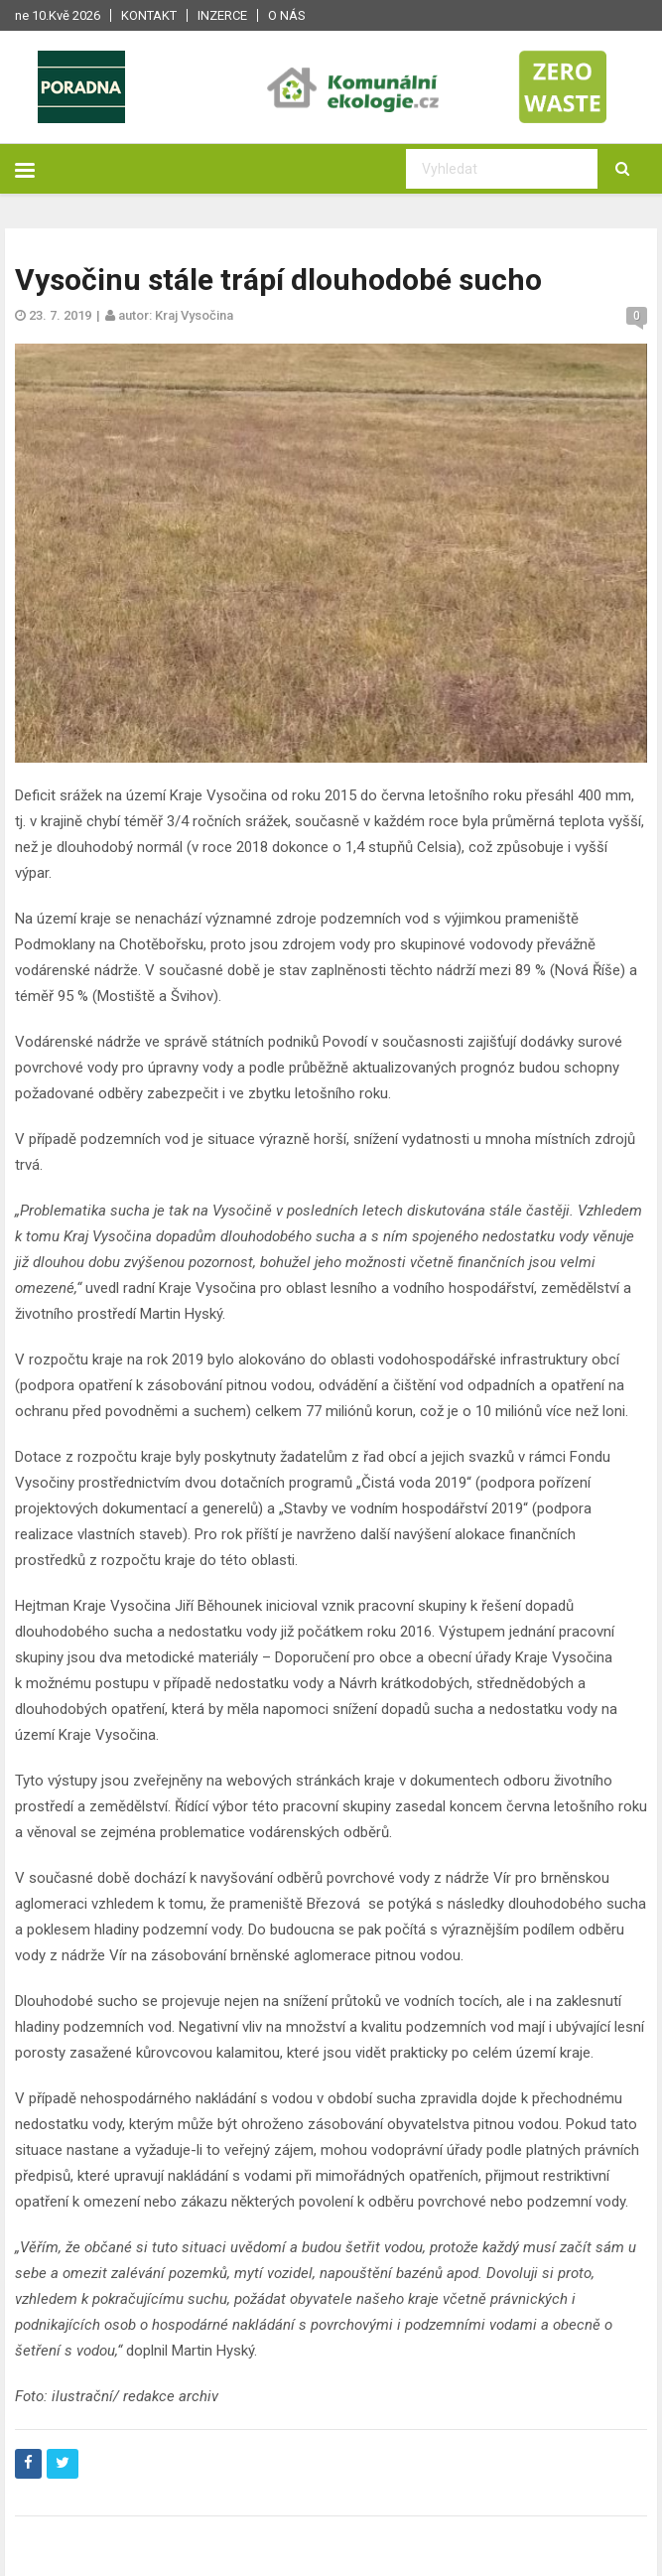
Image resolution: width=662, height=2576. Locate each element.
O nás (287, 15)
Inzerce (222, 15)
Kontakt (149, 15)
